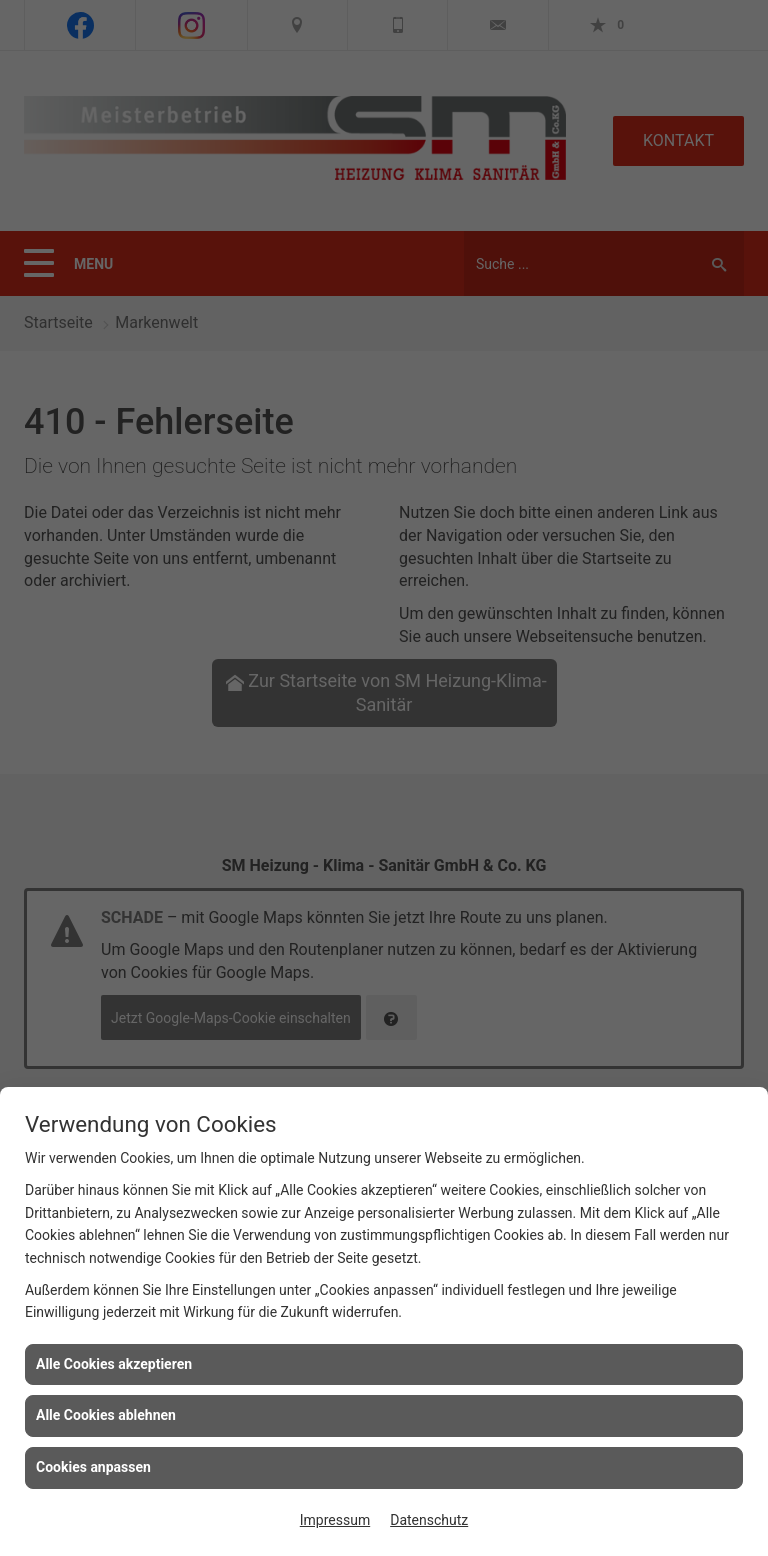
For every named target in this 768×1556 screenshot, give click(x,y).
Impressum (335, 1520)
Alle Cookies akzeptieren (114, 1364)
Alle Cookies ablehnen (106, 1415)
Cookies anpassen (93, 1467)
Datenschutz (429, 1520)
